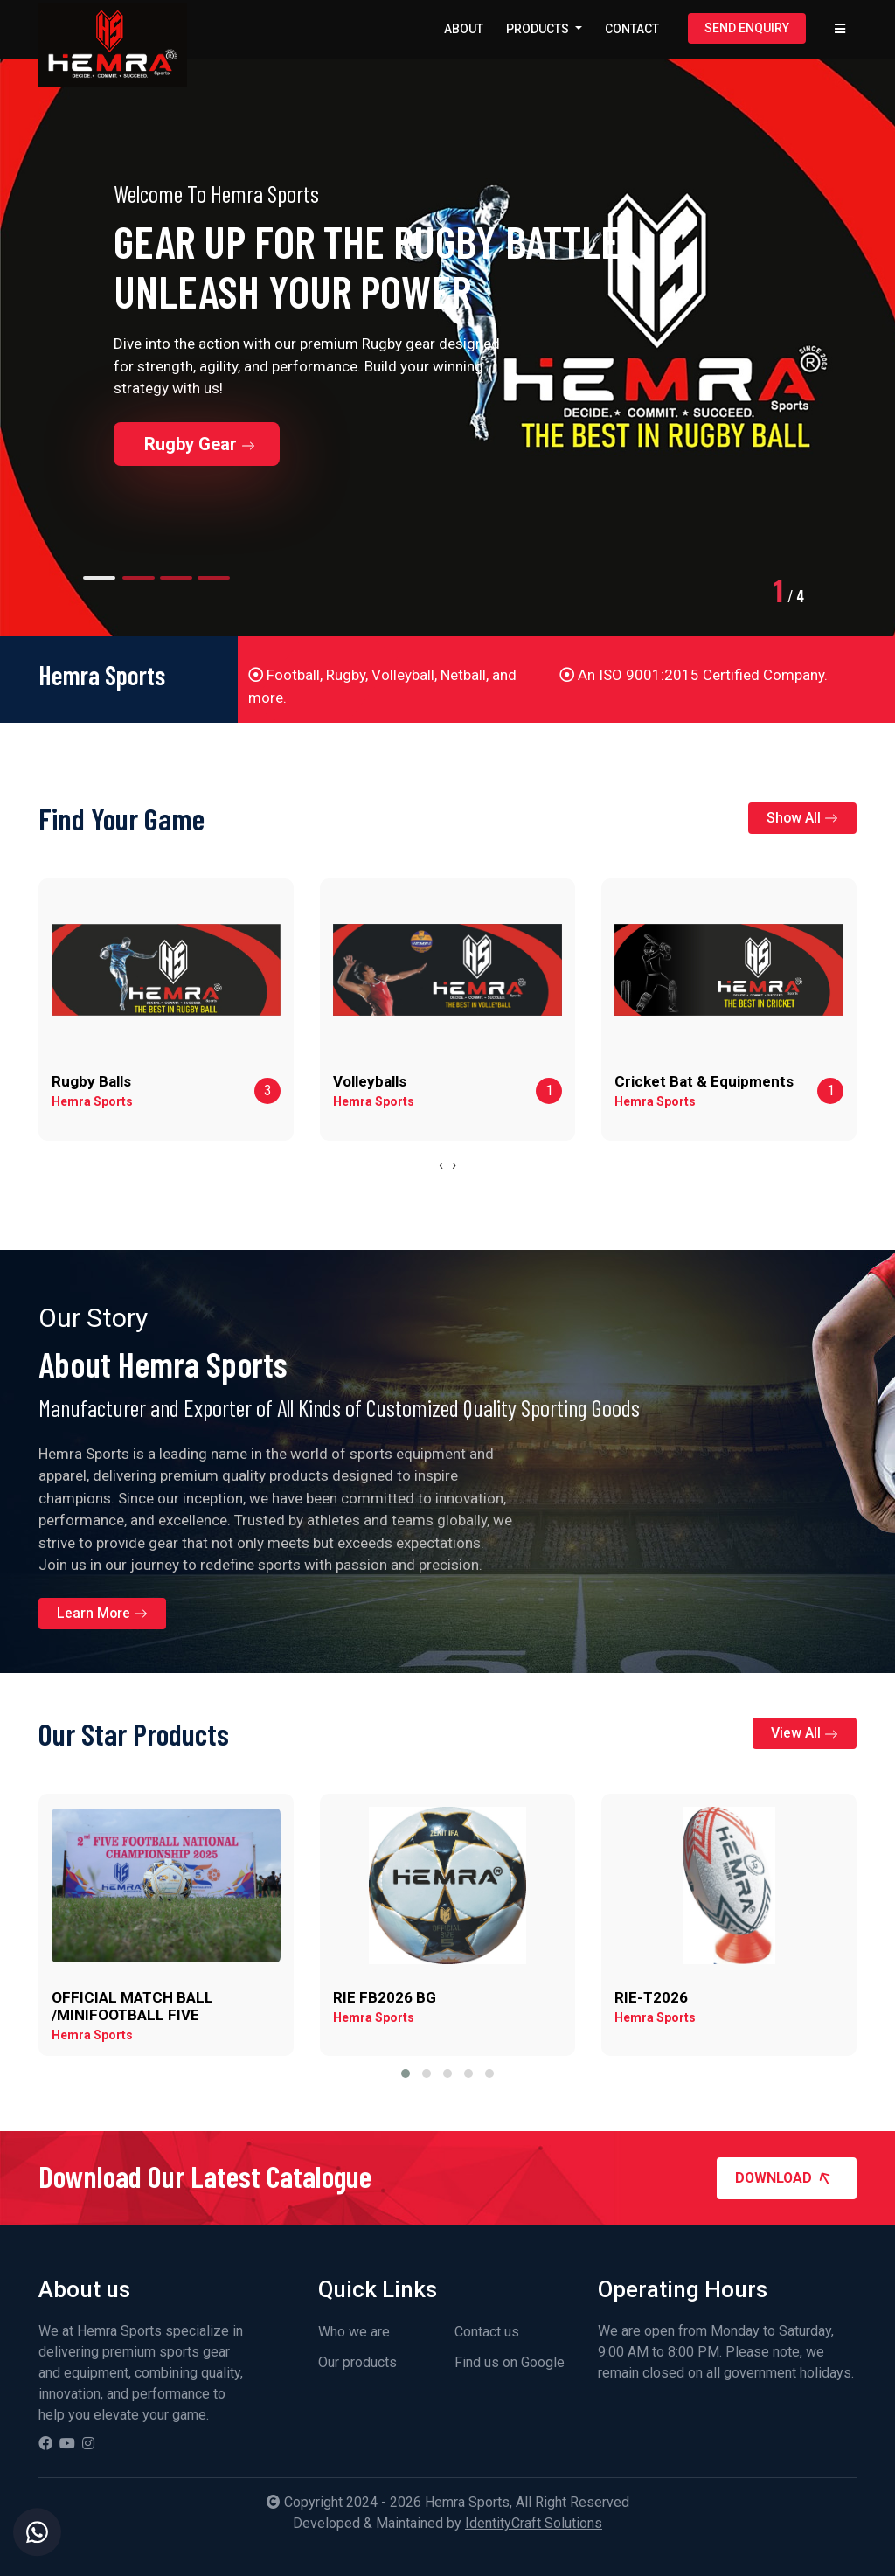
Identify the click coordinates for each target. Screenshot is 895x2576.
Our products (357, 2362)
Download (788, 2178)
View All (804, 1733)
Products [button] (539, 29)
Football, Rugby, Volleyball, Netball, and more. (382, 686)
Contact (632, 29)
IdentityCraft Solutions (533, 2523)
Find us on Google (509, 2362)
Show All (802, 817)
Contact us (486, 2331)
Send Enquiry (746, 28)
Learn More (103, 1613)
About (463, 29)
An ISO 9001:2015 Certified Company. (693, 675)
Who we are (354, 2331)
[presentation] (441, 1165)
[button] (405, 2073)
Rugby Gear (199, 444)
